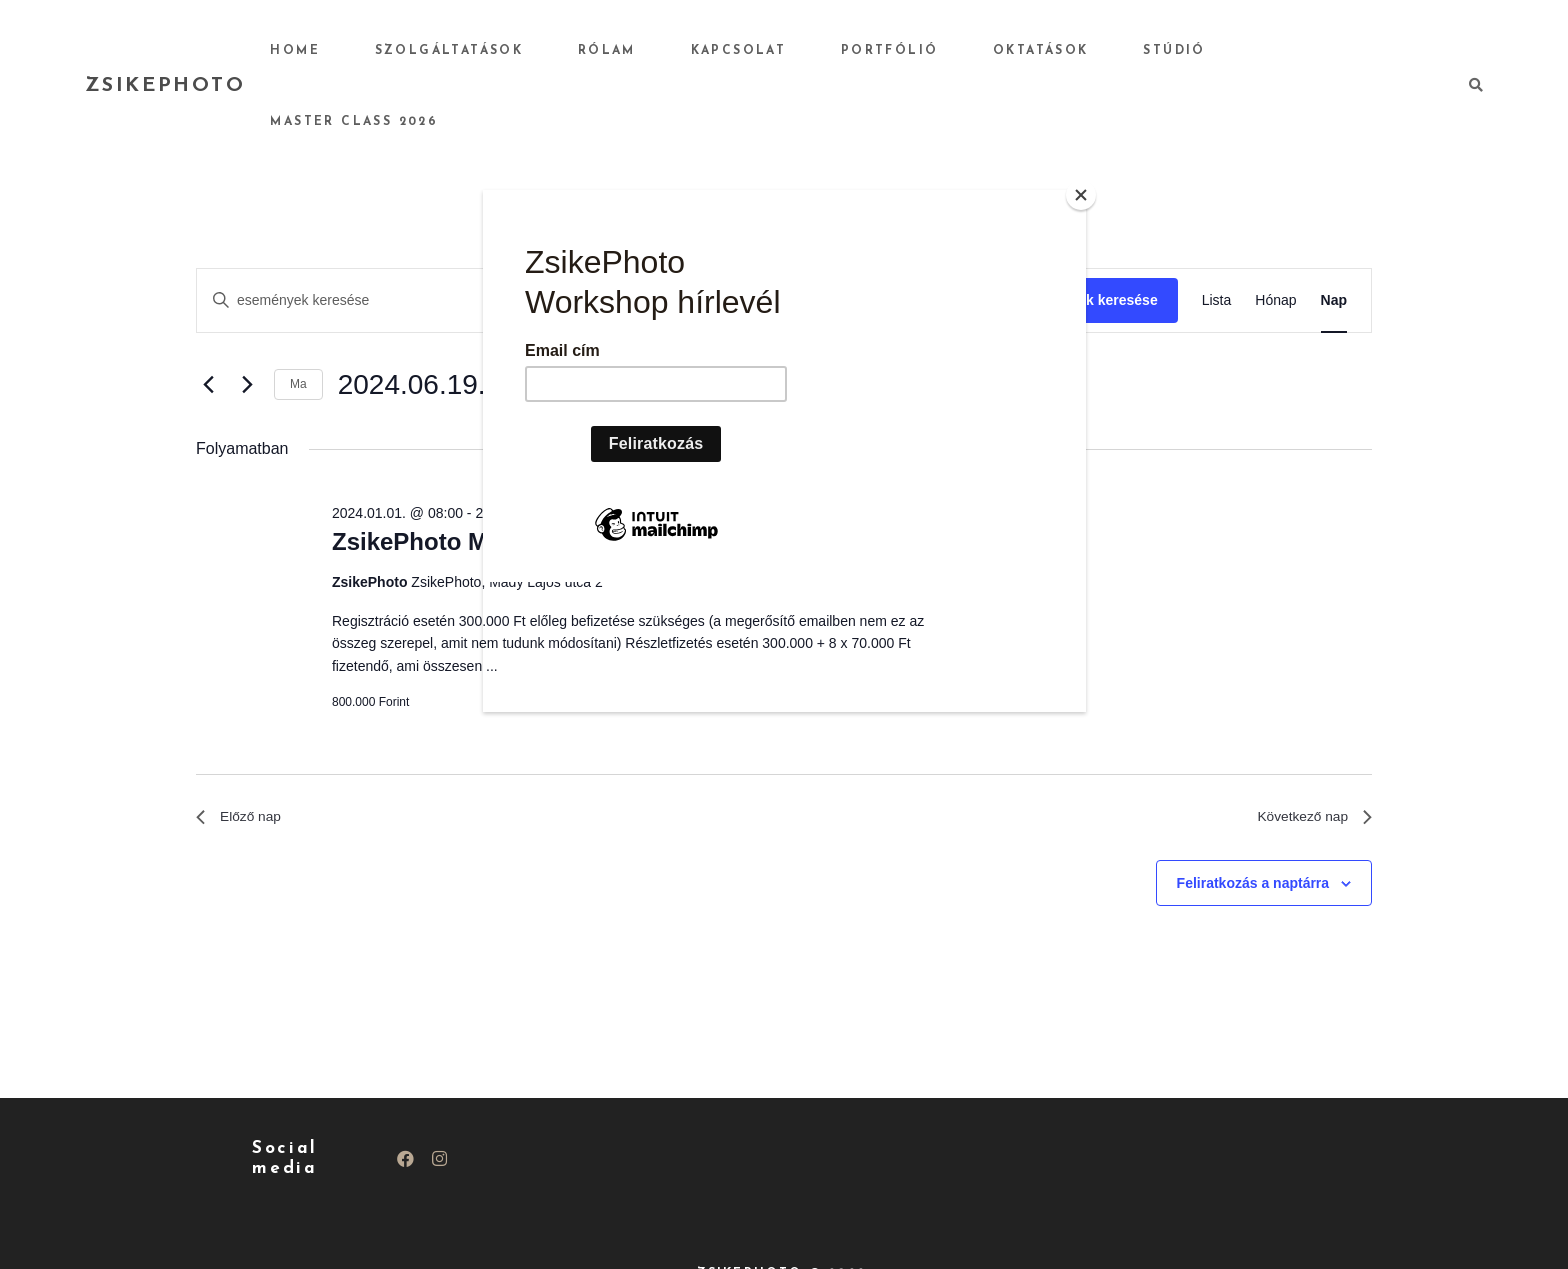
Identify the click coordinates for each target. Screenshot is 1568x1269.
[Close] (1081, 195)
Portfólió (933, 51)
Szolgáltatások (553, 51)
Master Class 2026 (1325, 51)
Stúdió (1176, 51)
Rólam (691, 51)
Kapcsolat (802, 51)
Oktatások (1063, 51)
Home (421, 51)
